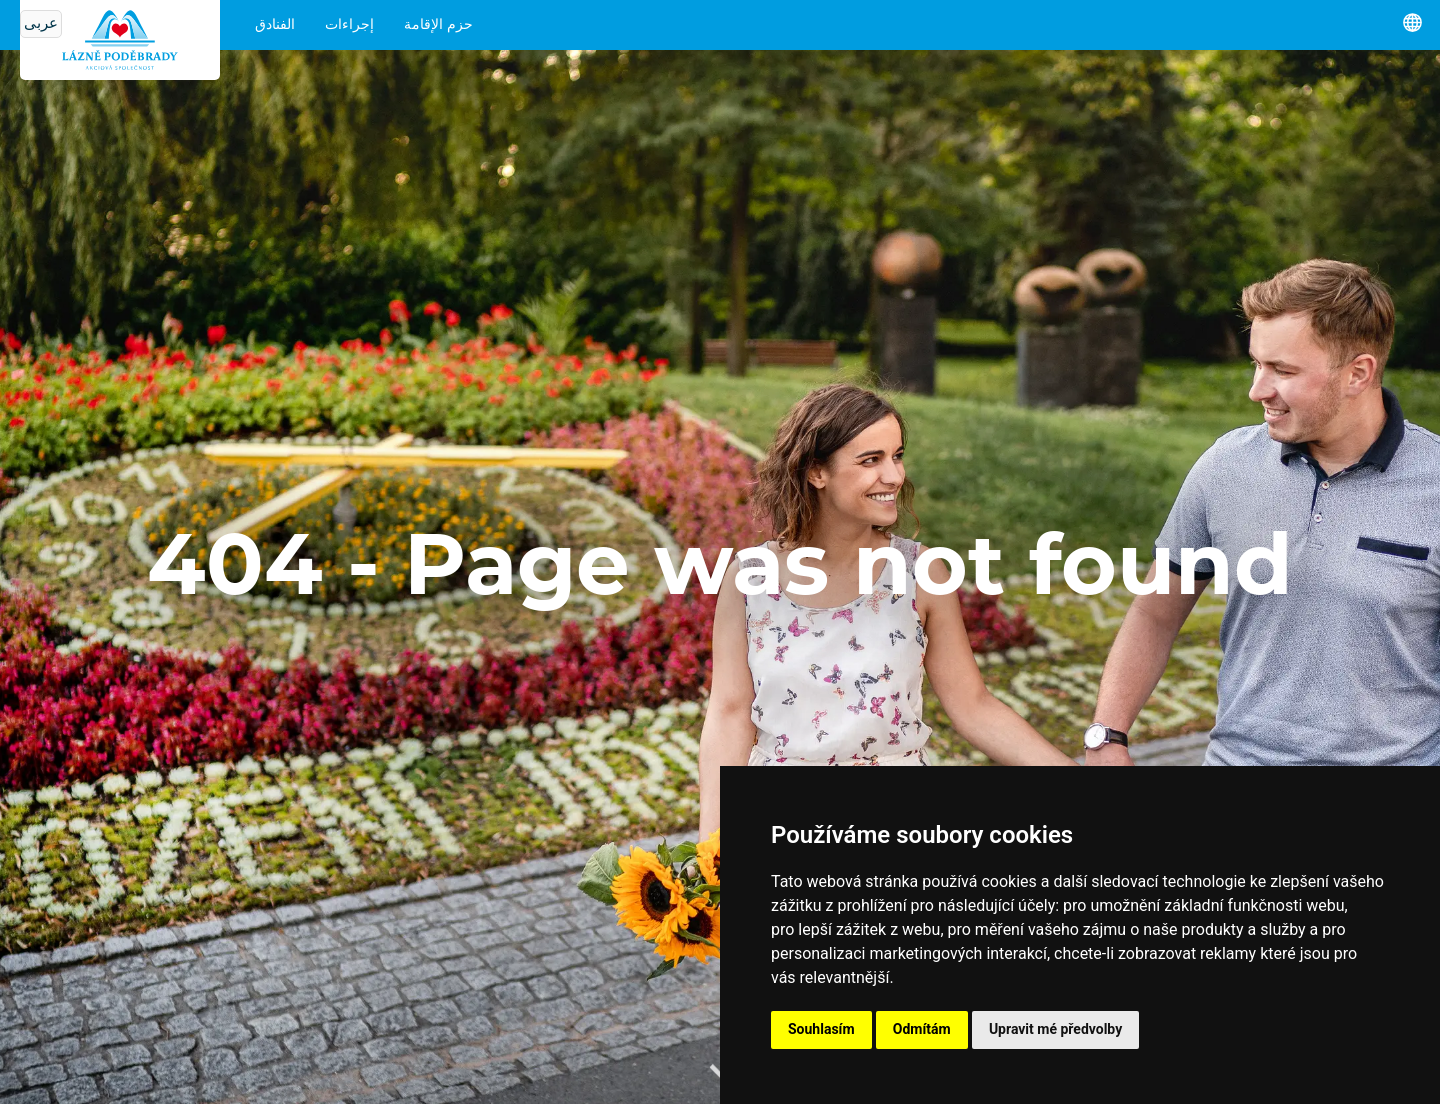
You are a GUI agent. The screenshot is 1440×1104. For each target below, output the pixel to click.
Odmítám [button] (922, 1029)
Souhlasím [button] (821, 1029)
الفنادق (275, 25)
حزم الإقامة (438, 25)
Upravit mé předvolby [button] (1055, 1029)
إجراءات (349, 25)
